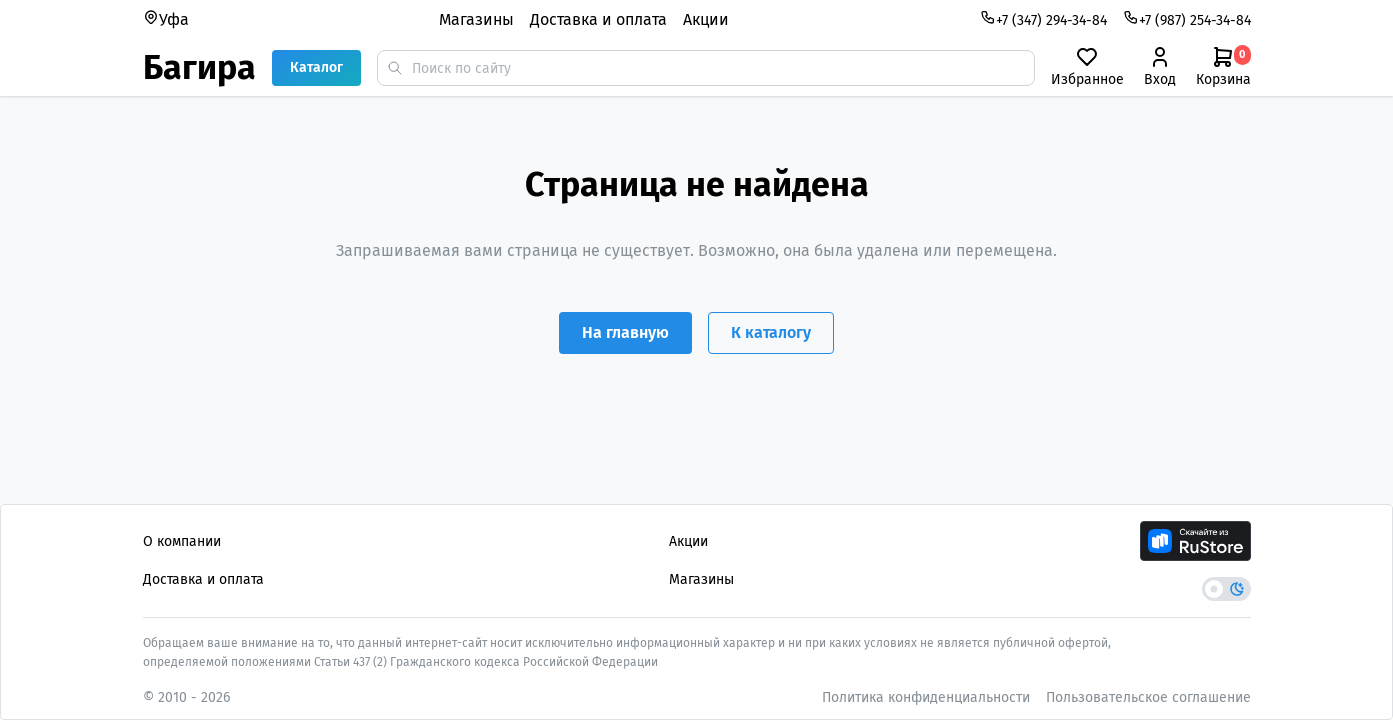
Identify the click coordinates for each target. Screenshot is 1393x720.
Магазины (476, 19)
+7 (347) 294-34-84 (1043, 19)
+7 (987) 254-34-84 (1187, 19)
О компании (182, 541)
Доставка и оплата (598, 19)
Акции (706, 19)
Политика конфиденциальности (926, 697)
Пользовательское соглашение (1148, 697)
